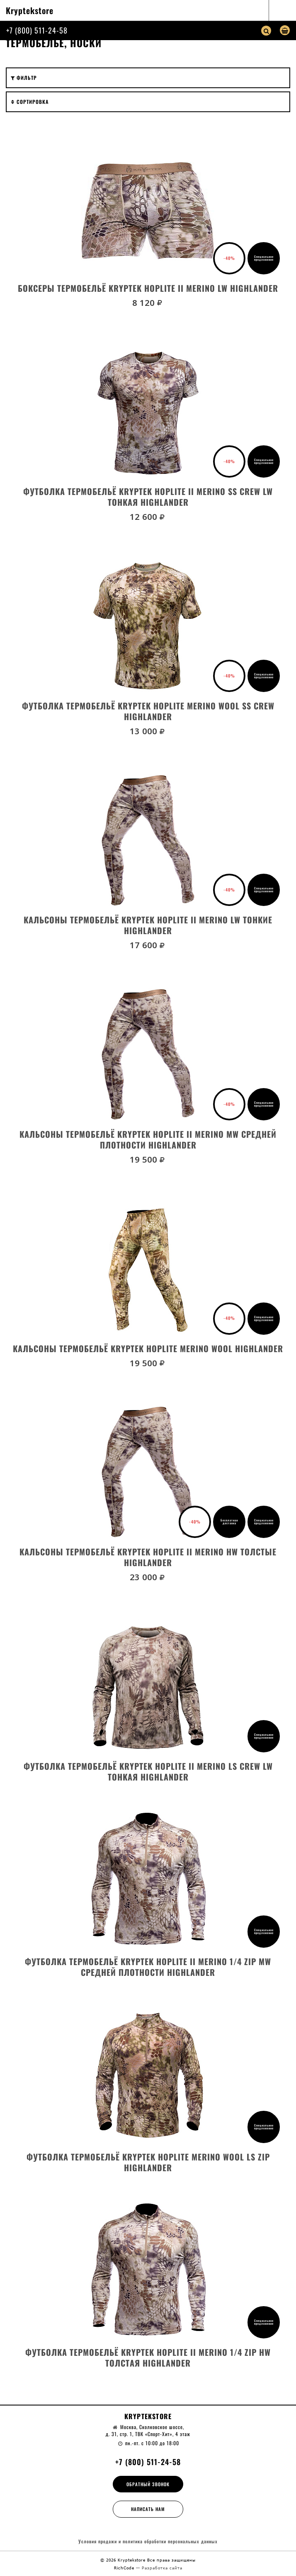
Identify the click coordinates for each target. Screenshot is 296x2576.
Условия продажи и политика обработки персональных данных (148, 2541)
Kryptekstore (29, 10)
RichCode (125, 2567)
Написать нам (148, 2509)
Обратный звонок (148, 2484)
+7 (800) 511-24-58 (37, 30)
